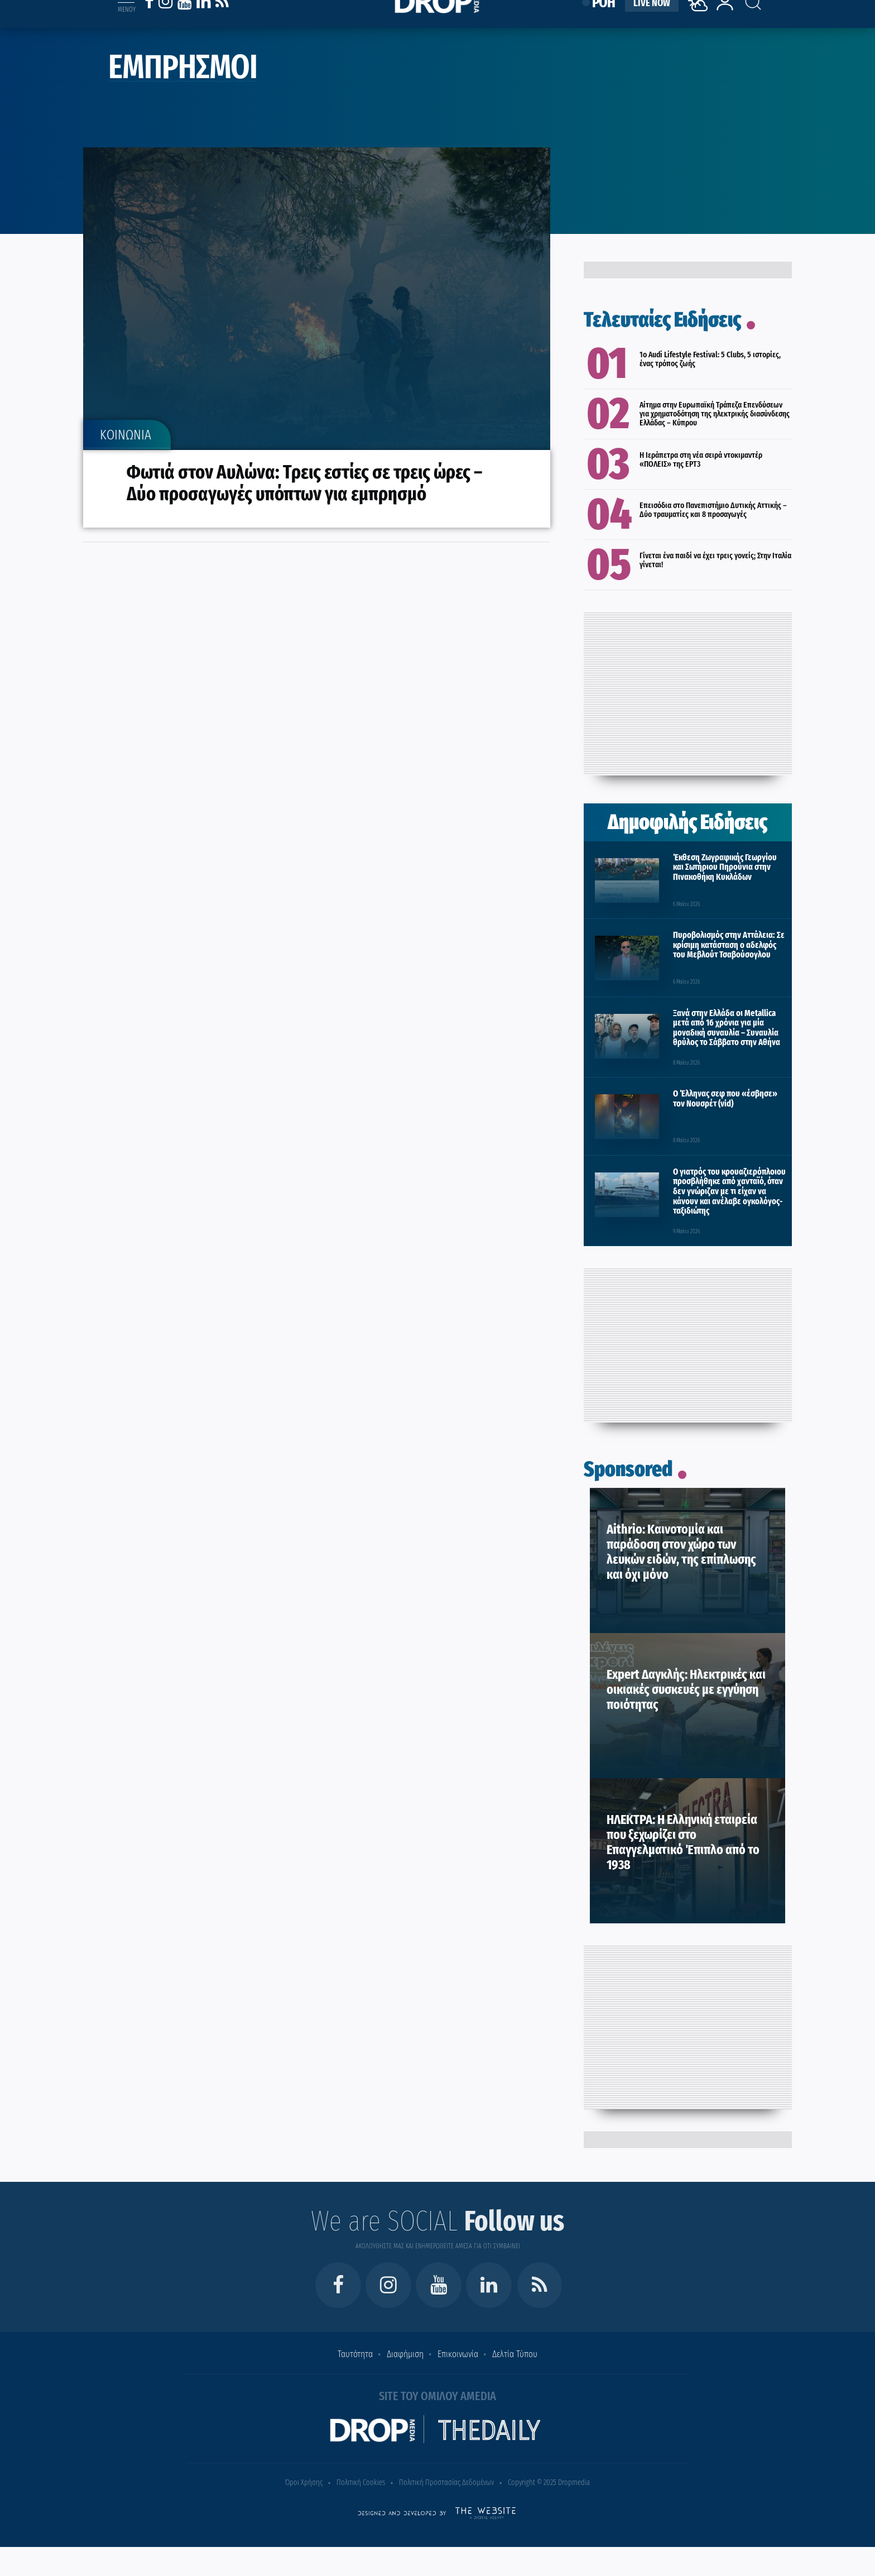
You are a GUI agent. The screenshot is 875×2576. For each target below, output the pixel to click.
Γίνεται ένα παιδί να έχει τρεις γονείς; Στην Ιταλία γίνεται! (715, 559)
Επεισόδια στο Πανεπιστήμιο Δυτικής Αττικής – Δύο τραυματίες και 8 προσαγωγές (713, 509)
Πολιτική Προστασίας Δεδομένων (446, 2482)
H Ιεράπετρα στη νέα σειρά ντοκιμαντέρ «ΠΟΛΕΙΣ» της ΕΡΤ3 (701, 459)
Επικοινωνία (458, 2354)
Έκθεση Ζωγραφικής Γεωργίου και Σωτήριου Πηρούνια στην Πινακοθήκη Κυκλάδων (725, 867)
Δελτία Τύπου (514, 2354)
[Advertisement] (687, 690)
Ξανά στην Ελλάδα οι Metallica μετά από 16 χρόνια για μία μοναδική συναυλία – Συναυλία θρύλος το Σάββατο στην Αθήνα (726, 1028)
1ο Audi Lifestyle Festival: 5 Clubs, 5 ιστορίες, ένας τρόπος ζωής (710, 358)
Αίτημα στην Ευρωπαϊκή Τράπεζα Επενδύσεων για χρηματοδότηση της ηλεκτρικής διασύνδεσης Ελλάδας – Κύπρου (715, 414)
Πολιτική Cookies (360, 2482)
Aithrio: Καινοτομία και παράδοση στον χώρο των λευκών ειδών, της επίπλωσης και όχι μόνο (681, 1551)
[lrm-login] (725, 24)
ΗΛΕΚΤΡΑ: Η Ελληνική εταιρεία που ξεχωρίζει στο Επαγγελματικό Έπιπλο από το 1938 (683, 1842)
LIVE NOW (651, 18)
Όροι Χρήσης (304, 2482)
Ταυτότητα (355, 2354)
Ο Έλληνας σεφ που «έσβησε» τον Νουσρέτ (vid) (725, 1098)
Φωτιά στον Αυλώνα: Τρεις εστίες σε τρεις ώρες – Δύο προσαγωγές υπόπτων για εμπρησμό (305, 482)
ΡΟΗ (604, 17)
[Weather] (700, 29)
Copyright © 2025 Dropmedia (549, 2482)
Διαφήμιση (405, 2354)
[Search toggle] (743, 12)
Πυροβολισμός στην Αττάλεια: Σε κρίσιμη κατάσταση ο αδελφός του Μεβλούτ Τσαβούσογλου (729, 945)
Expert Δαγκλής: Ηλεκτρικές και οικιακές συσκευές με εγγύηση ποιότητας (686, 1689)
